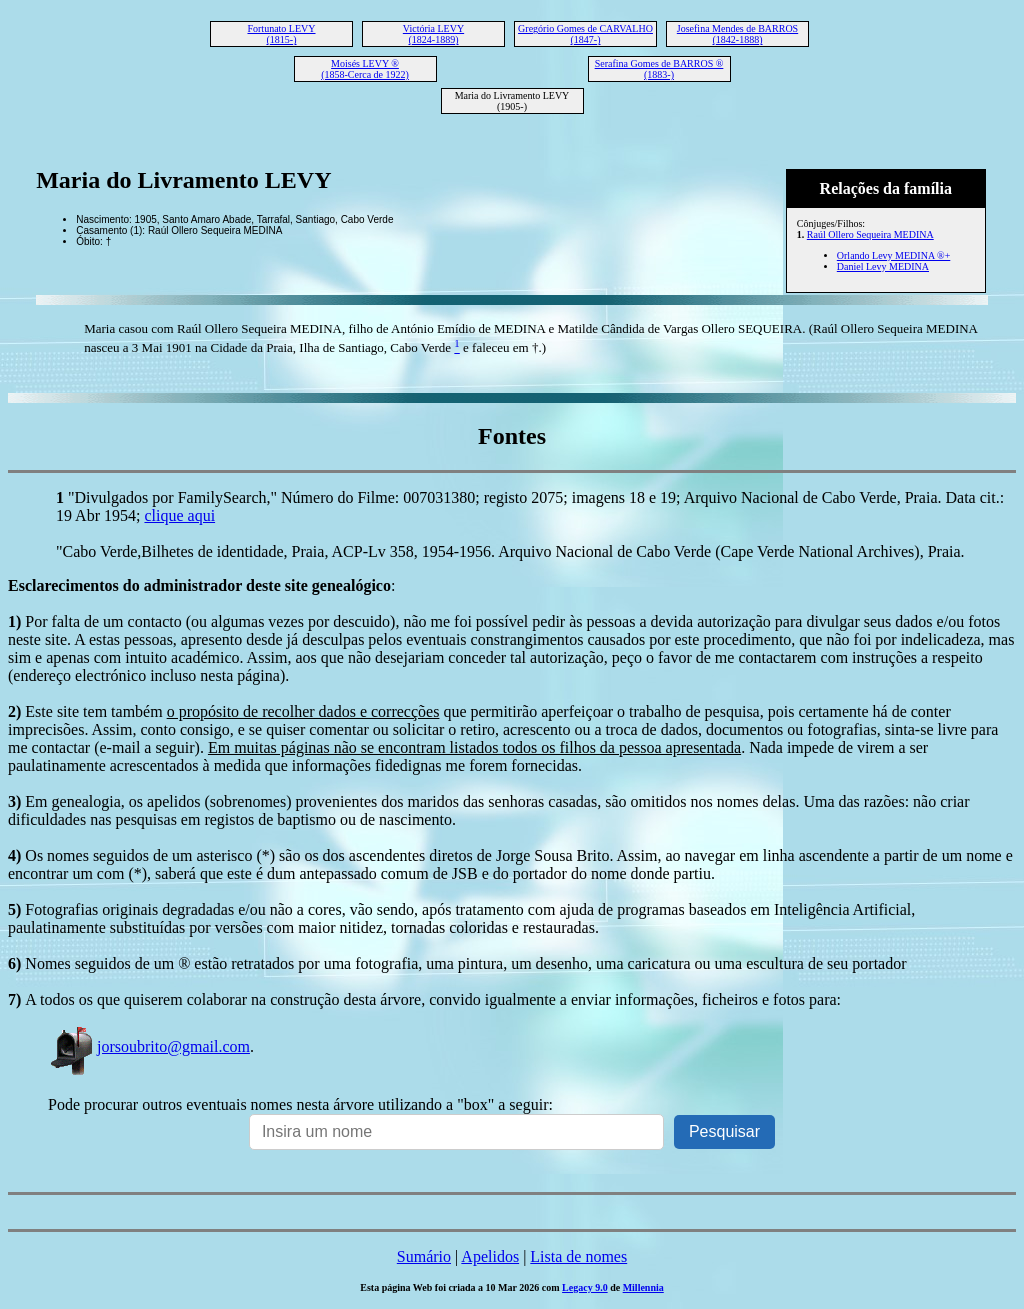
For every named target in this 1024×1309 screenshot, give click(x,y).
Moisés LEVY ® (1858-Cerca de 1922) (365, 69)
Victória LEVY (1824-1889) (433, 34)
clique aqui (179, 515)
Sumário (424, 1256)
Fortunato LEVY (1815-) (281, 34)
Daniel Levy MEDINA (883, 266)
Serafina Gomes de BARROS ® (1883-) (659, 69)
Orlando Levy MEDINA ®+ (894, 255)
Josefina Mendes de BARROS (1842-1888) (737, 34)
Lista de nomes (578, 1256)
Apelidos (490, 1256)
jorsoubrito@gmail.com (149, 1046)
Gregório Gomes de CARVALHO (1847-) (585, 34)
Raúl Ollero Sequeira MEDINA (870, 234)
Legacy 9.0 (585, 1287)
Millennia (643, 1287)
